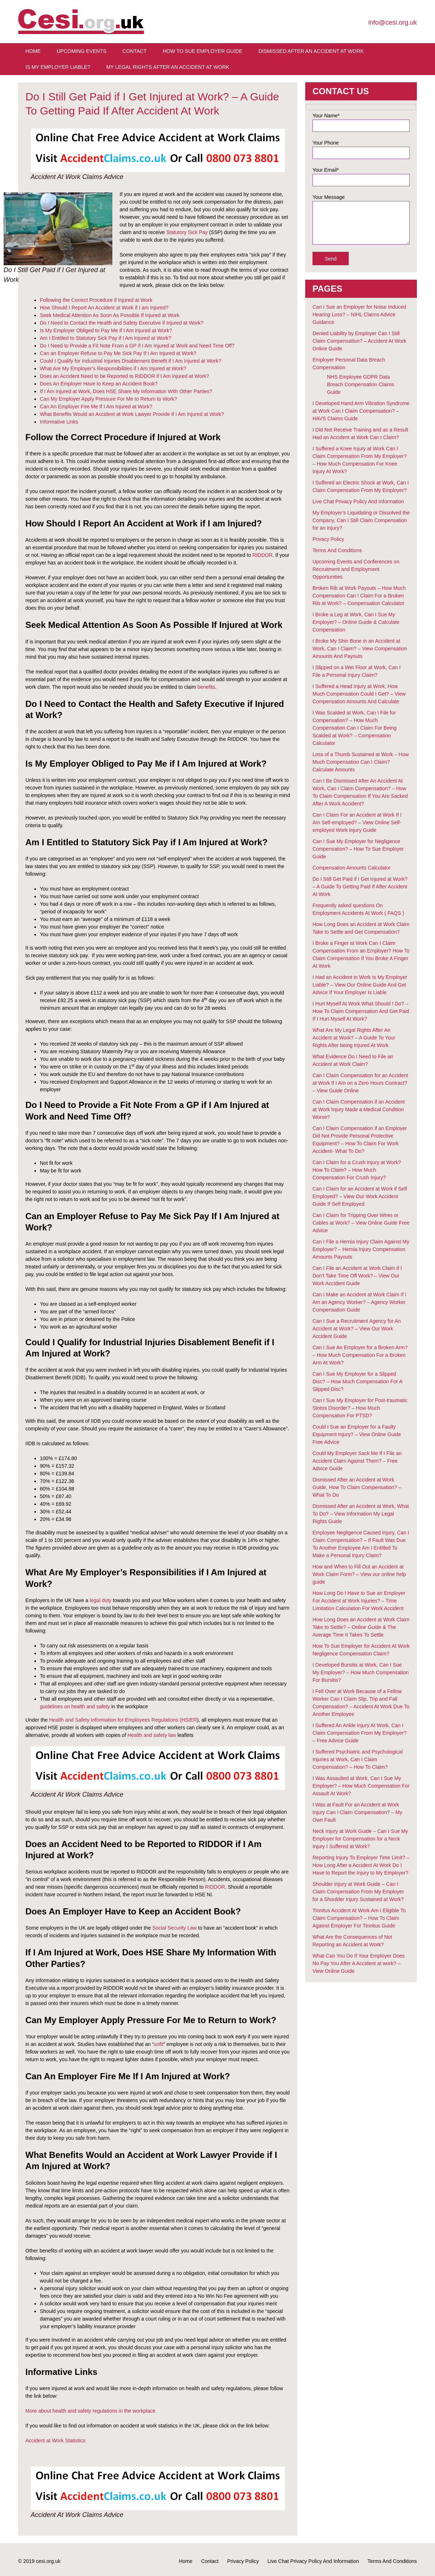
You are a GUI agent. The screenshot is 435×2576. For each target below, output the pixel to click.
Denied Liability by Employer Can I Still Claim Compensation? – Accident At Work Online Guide (359, 340)
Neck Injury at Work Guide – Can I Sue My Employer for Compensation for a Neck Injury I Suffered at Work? (360, 1838)
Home (33, 51)
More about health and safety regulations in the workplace (90, 2411)
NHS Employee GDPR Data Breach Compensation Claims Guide (360, 384)
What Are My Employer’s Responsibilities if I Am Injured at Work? (113, 368)
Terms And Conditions (337, 550)
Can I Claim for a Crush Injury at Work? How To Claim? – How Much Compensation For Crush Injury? (356, 1169)
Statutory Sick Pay (186, 232)
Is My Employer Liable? (57, 67)
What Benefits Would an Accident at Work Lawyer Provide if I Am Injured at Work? (132, 414)
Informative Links (59, 422)
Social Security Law (174, 1928)
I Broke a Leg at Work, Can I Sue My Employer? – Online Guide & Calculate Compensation (355, 622)
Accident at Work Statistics (55, 2440)
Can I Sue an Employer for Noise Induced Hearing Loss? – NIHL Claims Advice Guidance (359, 314)
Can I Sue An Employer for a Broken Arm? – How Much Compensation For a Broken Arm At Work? (359, 1355)
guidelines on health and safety (75, 1706)
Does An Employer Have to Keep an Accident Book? (99, 384)
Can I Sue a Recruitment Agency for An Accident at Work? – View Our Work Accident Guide (356, 1328)
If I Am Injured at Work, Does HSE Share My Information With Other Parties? (126, 391)
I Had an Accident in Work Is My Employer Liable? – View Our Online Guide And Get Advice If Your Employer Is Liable (359, 984)
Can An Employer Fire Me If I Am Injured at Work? (96, 406)
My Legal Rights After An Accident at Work (167, 67)
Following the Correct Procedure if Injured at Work (96, 300)
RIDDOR (262, 555)
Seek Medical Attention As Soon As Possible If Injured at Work (109, 315)
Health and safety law (152, 1735)
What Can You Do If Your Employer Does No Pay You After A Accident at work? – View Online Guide (358, 1963)
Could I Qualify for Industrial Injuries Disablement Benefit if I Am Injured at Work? (130, 361)
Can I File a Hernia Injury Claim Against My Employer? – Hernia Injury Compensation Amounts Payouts (360, 1249)
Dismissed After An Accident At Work (311, 51)
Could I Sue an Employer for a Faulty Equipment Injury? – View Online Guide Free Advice (356, 1434)
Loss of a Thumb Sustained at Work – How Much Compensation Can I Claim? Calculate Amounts (360, 761)
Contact (135, 51)
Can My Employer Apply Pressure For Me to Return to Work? (108, 399)
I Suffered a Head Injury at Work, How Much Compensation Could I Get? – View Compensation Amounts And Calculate (359, 693)
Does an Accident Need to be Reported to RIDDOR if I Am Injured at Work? (124, 376)
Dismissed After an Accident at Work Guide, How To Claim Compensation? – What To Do (356, 1487)
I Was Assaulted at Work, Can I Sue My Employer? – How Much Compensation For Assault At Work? (361, 1785)
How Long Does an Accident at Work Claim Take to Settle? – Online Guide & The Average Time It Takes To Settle (360, 1627)
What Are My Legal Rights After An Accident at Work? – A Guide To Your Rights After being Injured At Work (353, 1037)
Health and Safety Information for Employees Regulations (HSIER (123, 1720)
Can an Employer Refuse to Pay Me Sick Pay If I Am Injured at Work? (118, 353)
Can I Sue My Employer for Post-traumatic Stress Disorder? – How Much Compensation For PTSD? (359, 1407)
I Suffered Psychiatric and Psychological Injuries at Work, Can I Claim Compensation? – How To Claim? (357, 1759)
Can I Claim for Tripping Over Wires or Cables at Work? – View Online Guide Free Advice (360, 1222)
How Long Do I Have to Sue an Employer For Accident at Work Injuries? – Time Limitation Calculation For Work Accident (358, 1600)
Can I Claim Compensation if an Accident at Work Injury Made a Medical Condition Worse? (358, 1109)
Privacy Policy (328, 539)
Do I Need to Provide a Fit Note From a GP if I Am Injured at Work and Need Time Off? (137, 346)
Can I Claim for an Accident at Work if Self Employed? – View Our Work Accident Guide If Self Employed (359, 1196)
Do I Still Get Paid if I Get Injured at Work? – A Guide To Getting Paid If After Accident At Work (359, 886)
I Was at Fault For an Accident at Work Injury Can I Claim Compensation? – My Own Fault (357, 1812)
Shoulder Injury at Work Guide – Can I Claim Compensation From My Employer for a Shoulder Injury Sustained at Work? (358, 1891)
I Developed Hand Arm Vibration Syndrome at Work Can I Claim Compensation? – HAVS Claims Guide (360, 410)
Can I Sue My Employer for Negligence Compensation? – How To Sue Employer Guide (358, 848)
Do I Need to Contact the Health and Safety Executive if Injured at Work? (121, 323)
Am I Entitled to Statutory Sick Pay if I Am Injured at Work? (105, 338)
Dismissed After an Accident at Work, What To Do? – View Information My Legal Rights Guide (360, 1513)
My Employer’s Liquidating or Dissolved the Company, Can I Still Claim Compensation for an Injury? (361, 520)
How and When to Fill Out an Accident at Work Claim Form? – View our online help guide (359, 1574)
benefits (206, 687)
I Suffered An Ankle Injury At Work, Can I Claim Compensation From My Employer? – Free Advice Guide (359, 1732)
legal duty (100, 1600)
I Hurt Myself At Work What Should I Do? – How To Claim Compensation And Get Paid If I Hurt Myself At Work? (360, 1011)
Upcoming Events (81, 51)
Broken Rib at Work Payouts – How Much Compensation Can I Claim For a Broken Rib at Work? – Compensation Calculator (359, 595)
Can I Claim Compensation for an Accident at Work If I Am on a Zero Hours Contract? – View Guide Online (360, 1082)
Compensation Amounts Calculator (351, 868)
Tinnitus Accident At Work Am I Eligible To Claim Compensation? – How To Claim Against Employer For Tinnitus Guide (359, 1918)
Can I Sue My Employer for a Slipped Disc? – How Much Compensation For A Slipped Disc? (357, 1381)
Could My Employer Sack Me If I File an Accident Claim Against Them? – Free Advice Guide (357, 1460)
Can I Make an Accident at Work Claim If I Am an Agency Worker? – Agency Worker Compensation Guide (359, 1302)
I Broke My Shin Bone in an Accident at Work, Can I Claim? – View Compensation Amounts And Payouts (359, 648)
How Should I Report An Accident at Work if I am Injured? (104, 307)
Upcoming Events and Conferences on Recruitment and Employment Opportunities (355, 569)
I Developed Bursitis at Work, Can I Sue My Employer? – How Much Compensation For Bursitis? (360, 1672)
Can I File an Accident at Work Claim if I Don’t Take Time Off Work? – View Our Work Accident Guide (357, 1275)
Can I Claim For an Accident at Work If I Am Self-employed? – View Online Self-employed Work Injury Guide (357, 822)
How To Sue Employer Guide (203, 51)
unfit (158, 2044)
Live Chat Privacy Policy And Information (358, 501)
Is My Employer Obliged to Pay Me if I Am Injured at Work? (106, 330)
